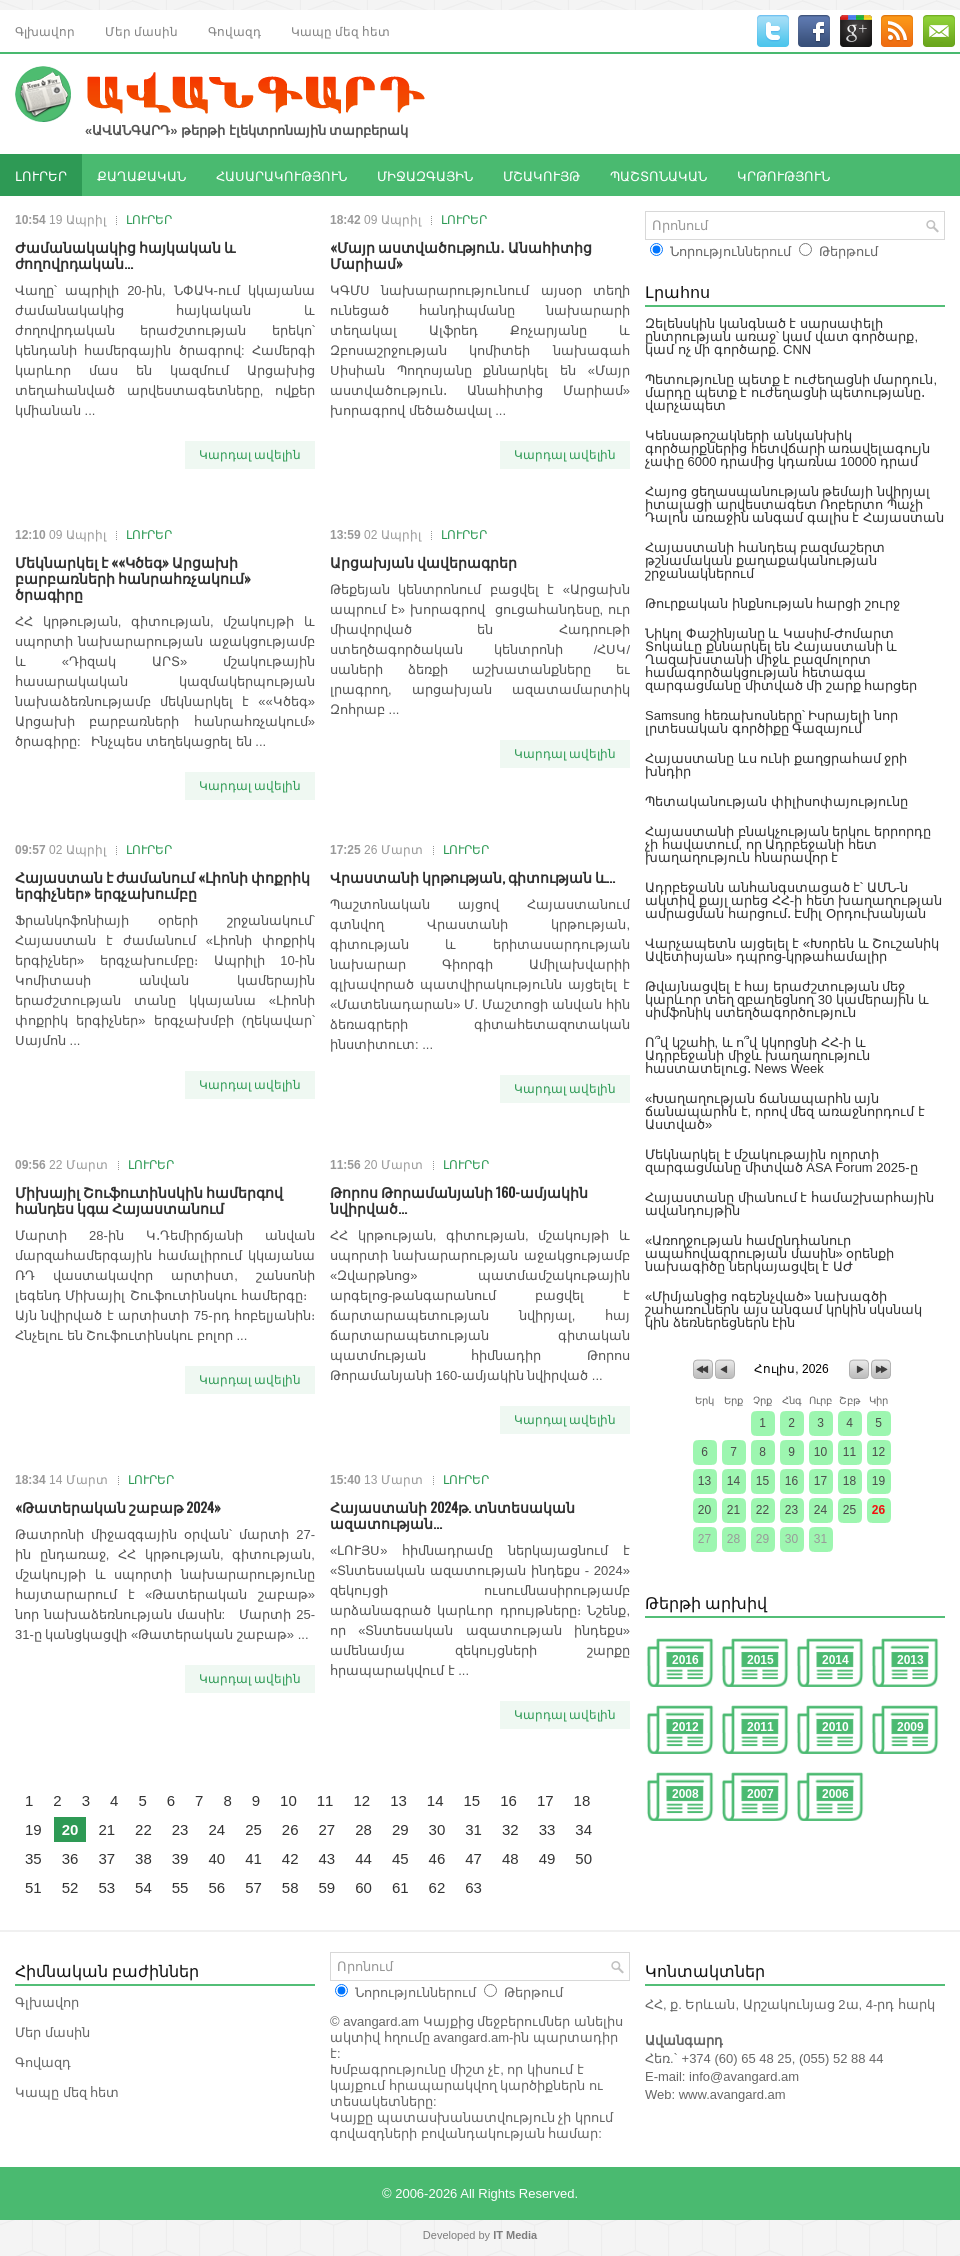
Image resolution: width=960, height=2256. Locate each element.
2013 (910, 1660)
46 (437, 1858)
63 (473, 1887)
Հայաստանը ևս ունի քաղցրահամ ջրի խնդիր (776, 765)
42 (290, 1858)
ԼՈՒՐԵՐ (41, 175)
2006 (835, 1794)
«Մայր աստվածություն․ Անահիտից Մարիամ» (461, 254)
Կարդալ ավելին (250, 455)
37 (106, 1858)
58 (290, 1887)
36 (70, 1858)
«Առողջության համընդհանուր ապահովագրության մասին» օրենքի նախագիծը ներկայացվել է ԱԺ (769, 1253)
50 (583, 1858)
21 (106, 1829)
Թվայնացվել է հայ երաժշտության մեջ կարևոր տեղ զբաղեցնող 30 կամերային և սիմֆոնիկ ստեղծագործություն (787, 999)
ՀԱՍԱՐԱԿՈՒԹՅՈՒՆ (281, 175)
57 (253, 1887)
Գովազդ (234, 30)
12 (361, 1800)
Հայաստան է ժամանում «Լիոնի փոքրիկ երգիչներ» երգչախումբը (162, 884)
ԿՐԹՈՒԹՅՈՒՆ (783, 175)
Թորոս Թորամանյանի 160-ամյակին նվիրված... (459, 1199)
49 (547, 1858)
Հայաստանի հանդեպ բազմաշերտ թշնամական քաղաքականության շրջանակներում (765, 560)
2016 (685, 1660)
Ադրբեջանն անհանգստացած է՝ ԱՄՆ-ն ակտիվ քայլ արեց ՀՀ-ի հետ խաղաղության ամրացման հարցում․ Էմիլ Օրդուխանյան (793, 900)
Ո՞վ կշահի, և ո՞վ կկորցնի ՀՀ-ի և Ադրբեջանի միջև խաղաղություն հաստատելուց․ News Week (757, 1055)
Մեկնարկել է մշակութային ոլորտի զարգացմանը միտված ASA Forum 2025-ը (781, 1161)
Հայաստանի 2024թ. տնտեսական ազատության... (452, 1514)
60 (363, 1887)
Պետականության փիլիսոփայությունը (776, 801)
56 (216, 1887)
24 (216, 1829)
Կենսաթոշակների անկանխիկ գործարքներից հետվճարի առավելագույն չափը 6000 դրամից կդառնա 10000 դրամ (787, 448)
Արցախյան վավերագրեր (423, 561)
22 (143, 1829)
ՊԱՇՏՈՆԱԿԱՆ (658, 175)
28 (363, 1829)
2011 (760, 1727)
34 (583, 1829)
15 (472, 1800)
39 (180, 1858)
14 (435, 1800)
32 (510, 1829)
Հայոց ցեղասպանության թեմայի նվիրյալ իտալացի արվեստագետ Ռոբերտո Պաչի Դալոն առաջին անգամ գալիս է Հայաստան (794, 504)
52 (70, 1887)
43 (327, 1858)
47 (473, 1858)
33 (547, 1829)
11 (325, 1800)
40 (216, 1858)
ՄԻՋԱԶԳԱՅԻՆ (425, 175)
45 (400, 1858)
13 (398, 1800)
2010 (835, 1727)
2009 (910, 1727)
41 (253, 1858)
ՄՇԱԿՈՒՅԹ (541, 175)
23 (180, 1829)
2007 (760, 1794)
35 (33, 1858)
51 (33, 1887)
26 (290, 1829)
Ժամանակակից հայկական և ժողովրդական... (125, 254)
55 (180, 1887)
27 (327, 1829)
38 (143, 1858)
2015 (760, 1660)
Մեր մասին (141, 30)
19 (33, 1829)
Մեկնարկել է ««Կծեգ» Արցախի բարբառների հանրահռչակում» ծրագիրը (133, 577)
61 (400, 1887)
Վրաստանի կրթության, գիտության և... (472, 876)
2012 (685, 1727)
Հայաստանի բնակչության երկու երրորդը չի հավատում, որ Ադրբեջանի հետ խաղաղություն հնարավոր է (788, 844)
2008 (685, 1794)
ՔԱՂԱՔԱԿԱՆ (141, 175)
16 (508, 1800)
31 (473, 1829)
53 (106, 1887)
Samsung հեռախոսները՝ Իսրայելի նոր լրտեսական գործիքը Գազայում (771, 722)
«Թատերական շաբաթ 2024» (118, 1506)
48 (510, 1858)
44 (363, 1858)
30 (437, 1829)
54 (143, 1887)
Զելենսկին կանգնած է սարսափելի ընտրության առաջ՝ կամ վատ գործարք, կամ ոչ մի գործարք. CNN (781, 336)
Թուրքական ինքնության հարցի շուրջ (772, 603)
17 (545, 1800)
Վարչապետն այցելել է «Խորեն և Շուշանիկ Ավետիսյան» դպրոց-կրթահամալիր (792, 950)
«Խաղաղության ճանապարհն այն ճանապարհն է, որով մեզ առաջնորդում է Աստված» (785, 1111)
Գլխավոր (45, 30)
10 (288, 1800)
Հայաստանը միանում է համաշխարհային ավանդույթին (789, 1204)
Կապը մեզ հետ (340, 30)
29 (400, 1829)
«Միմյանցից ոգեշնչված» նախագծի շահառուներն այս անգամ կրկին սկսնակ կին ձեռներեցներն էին (783, 1309)
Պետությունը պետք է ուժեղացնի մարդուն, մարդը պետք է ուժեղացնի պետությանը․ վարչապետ (791, 392)
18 (582, 1800)
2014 (835, 1660)
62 (437, 1887)
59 (327, 1887)
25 (253, 1829)
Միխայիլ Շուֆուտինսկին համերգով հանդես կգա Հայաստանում (149, 1199)
